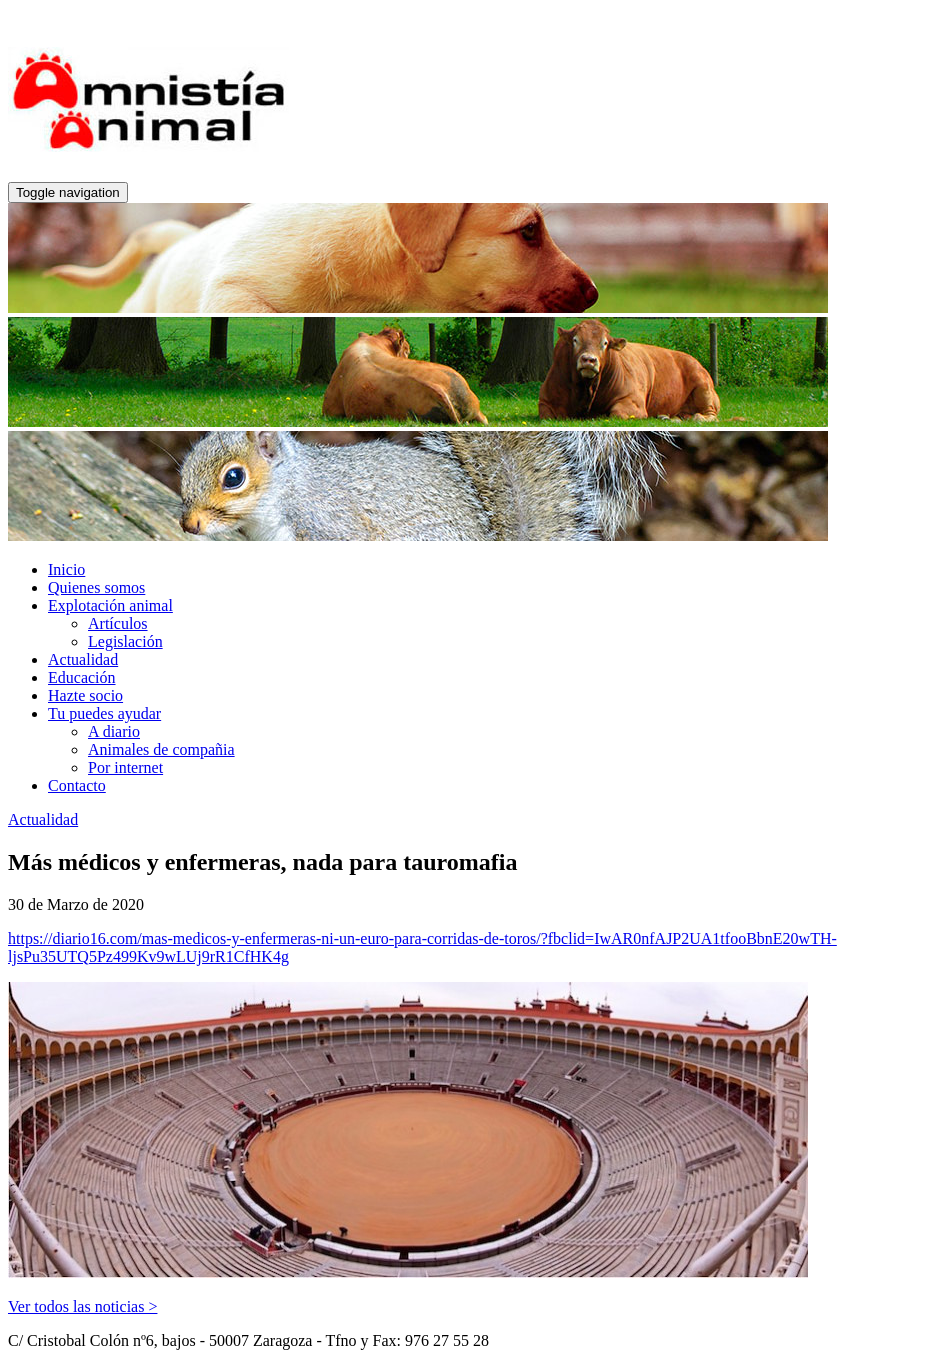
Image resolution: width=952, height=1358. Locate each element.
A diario (114, 731)
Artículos (118, 623)
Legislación (125, 641)
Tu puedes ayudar (104, 713)
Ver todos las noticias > (82, 1306)
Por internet (125, 767)
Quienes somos (96, 587)
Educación (82, 677)
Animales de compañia (161, 749)
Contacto (77, 785)
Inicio (66, 569)
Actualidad (83, 659)
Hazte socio (85, 695)
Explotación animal (110, 605)
